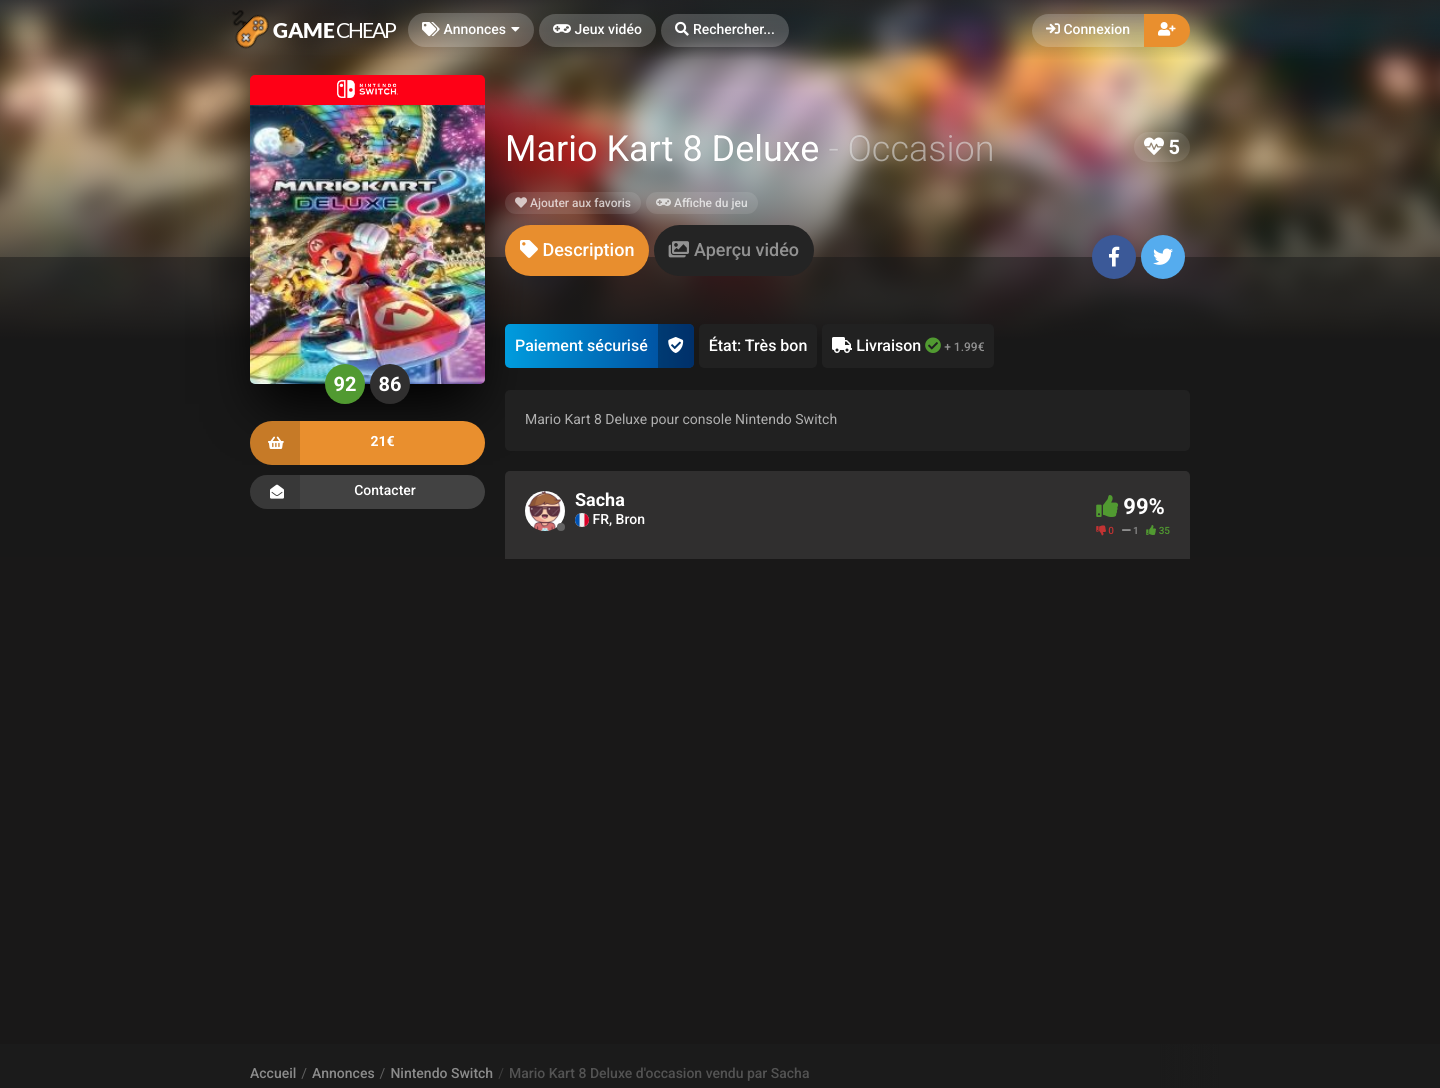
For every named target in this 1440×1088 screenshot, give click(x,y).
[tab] (577, 250)
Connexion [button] (1088, 30)
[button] (725, 30)
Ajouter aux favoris (573, 203)
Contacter (367, 492)
